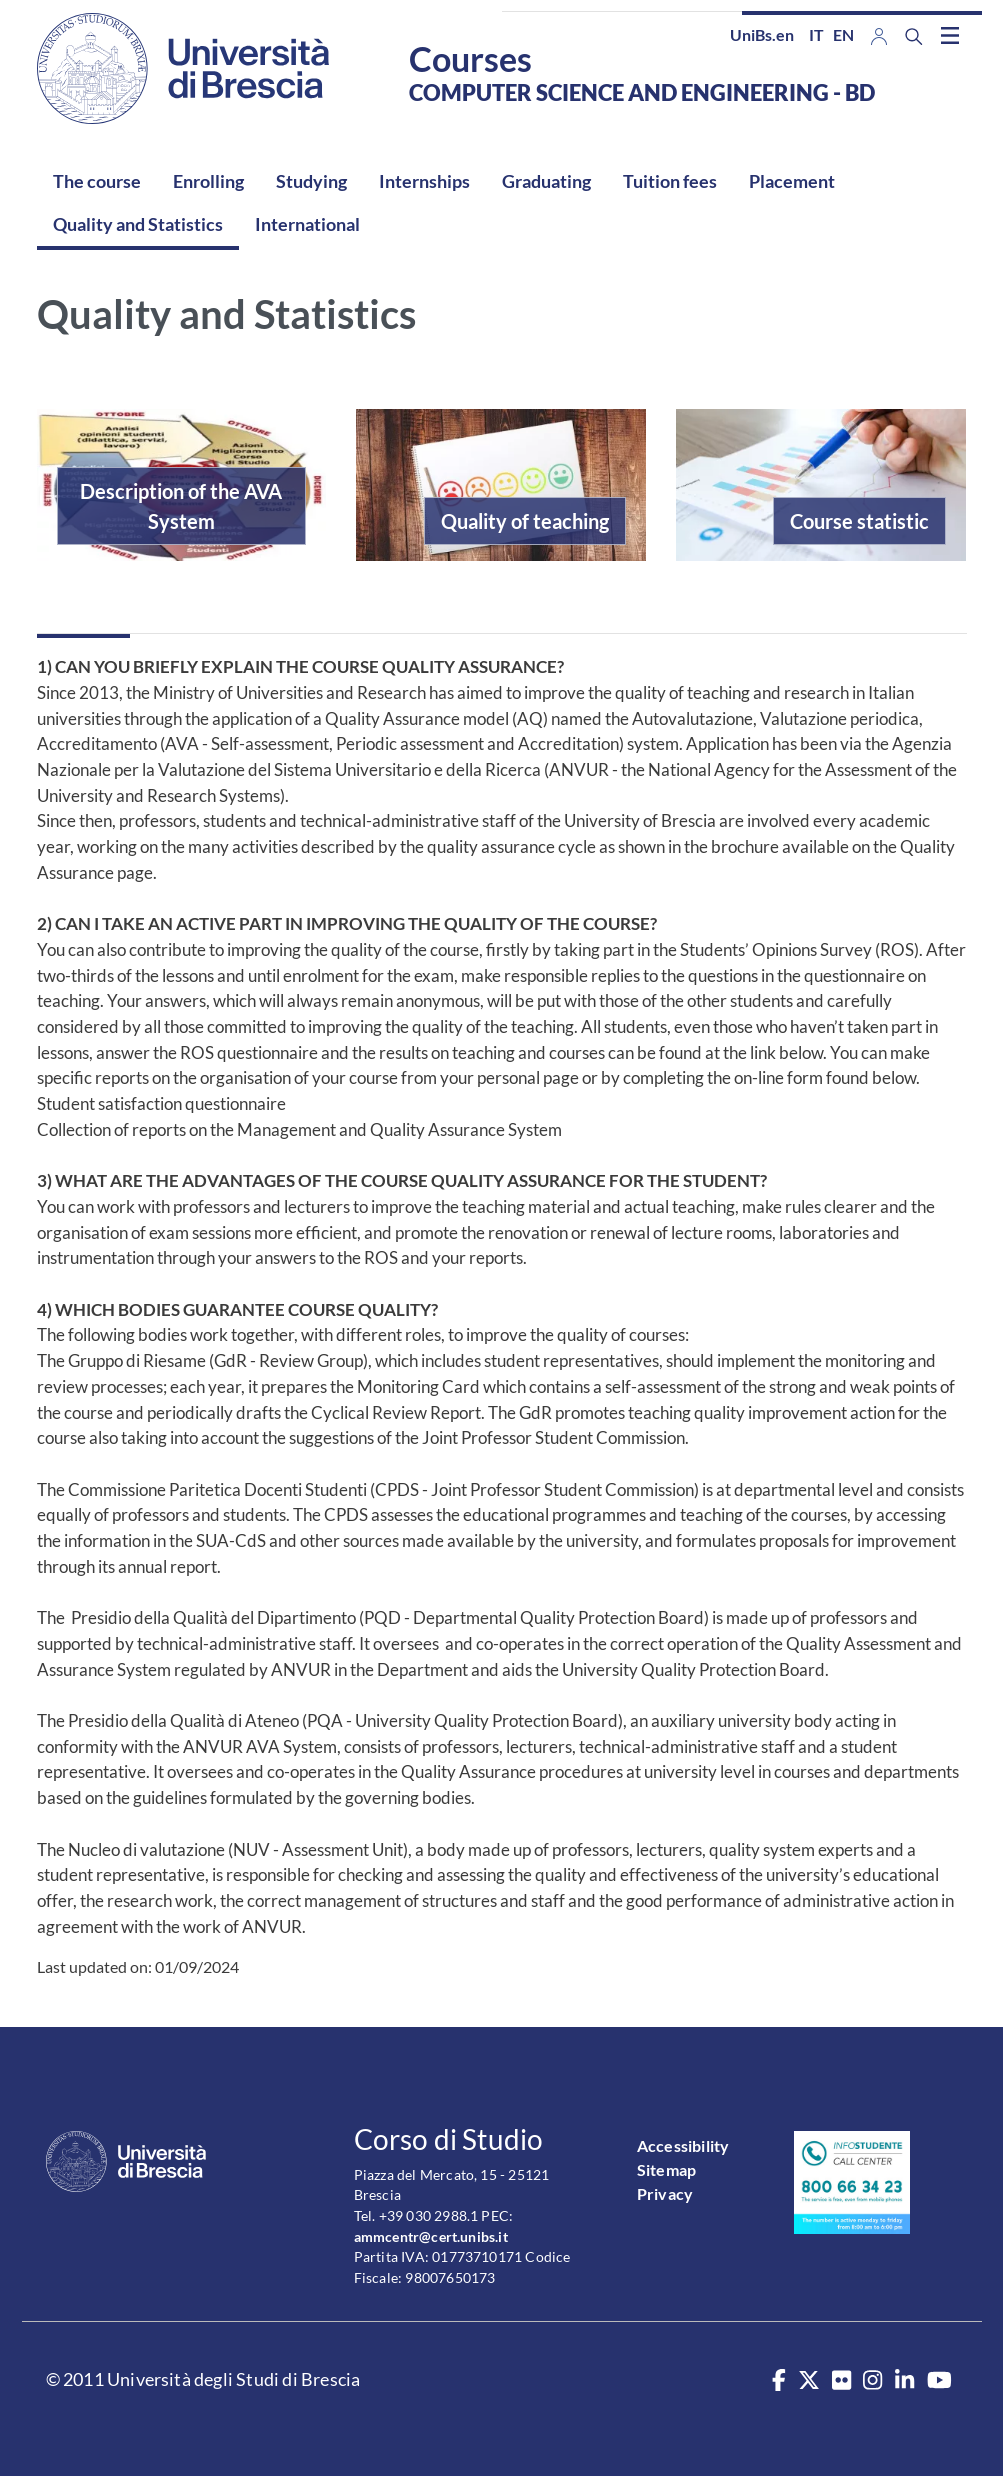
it (816, 34)
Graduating (546, 181)
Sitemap (666, 2169)
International (307, 224)
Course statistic (859, 521)
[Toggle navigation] (950, 35)
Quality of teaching (525, 521)
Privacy (665, 2193)
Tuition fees (670, 181)
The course (97, 181)
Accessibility (683, 2145)
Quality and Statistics (138, 224)
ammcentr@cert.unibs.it (431, 2236)
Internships (424, 181)
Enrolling (208, 181)
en (843, 34)
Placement (792, 181)
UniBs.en (762, 34)
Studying (311, 181)
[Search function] (914, 36)
